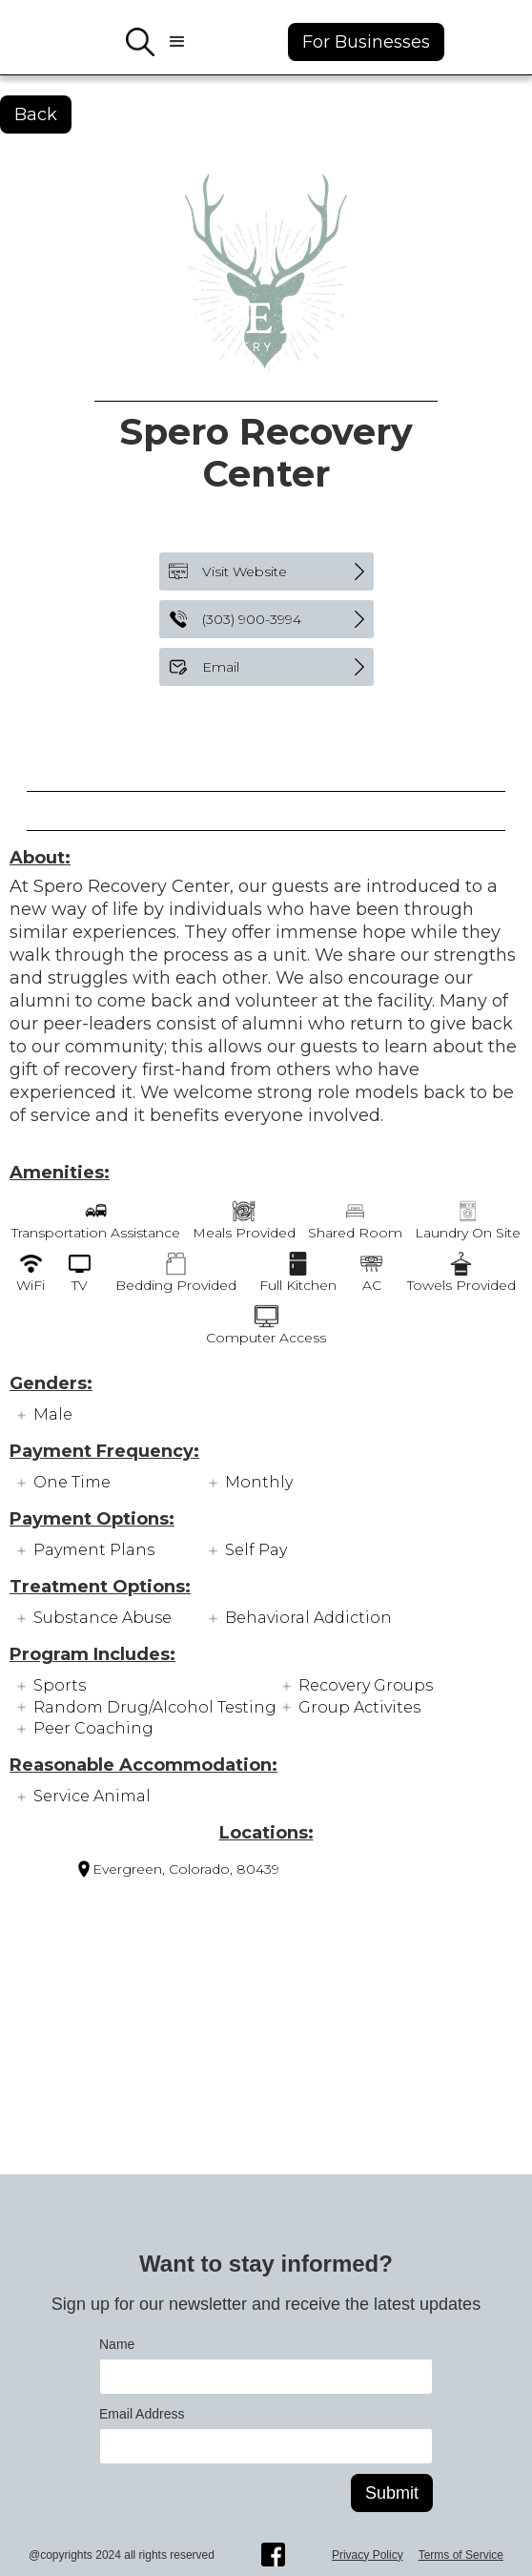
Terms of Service (461, 2555)
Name (116, 2344)
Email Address (141, 2413)
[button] (177, 42)
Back (35, 114)
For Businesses (366, 41)
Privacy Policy (367, 2555)
